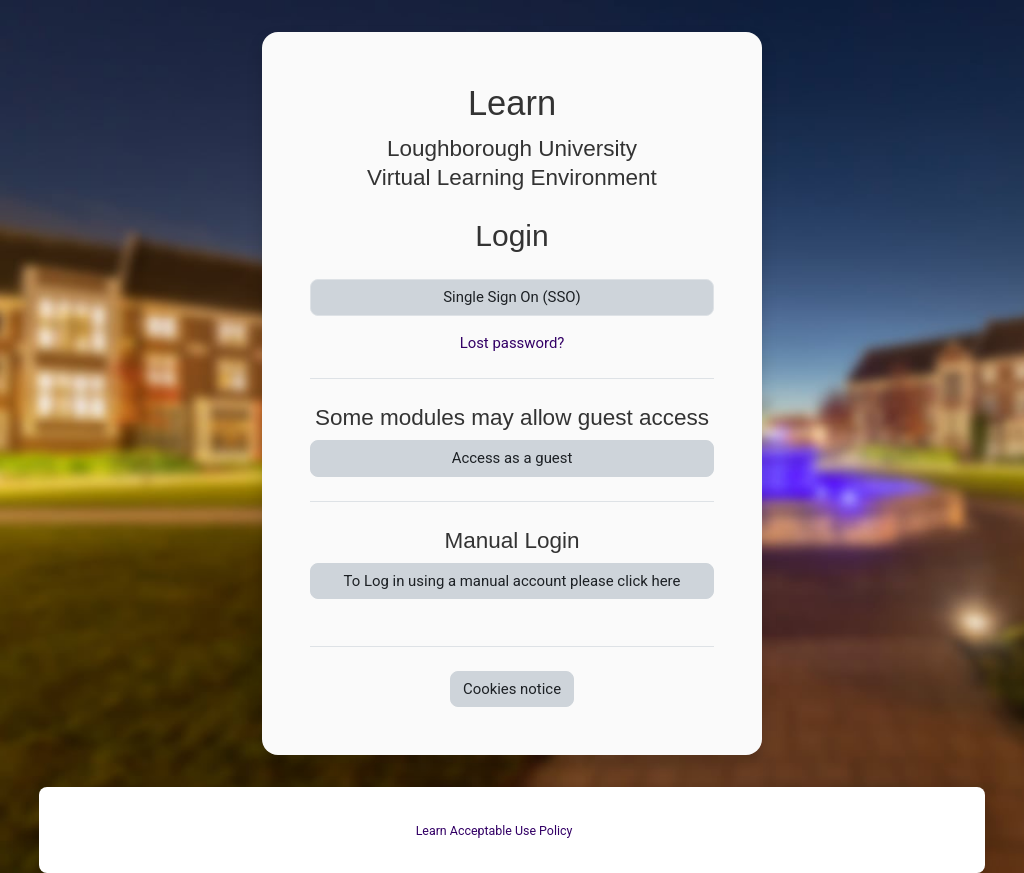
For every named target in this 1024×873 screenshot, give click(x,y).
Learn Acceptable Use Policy (494, 830)
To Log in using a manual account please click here (512, 581)
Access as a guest (512, 458)
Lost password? (512, 343)
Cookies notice (512, 689)
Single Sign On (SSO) (512, 297)
